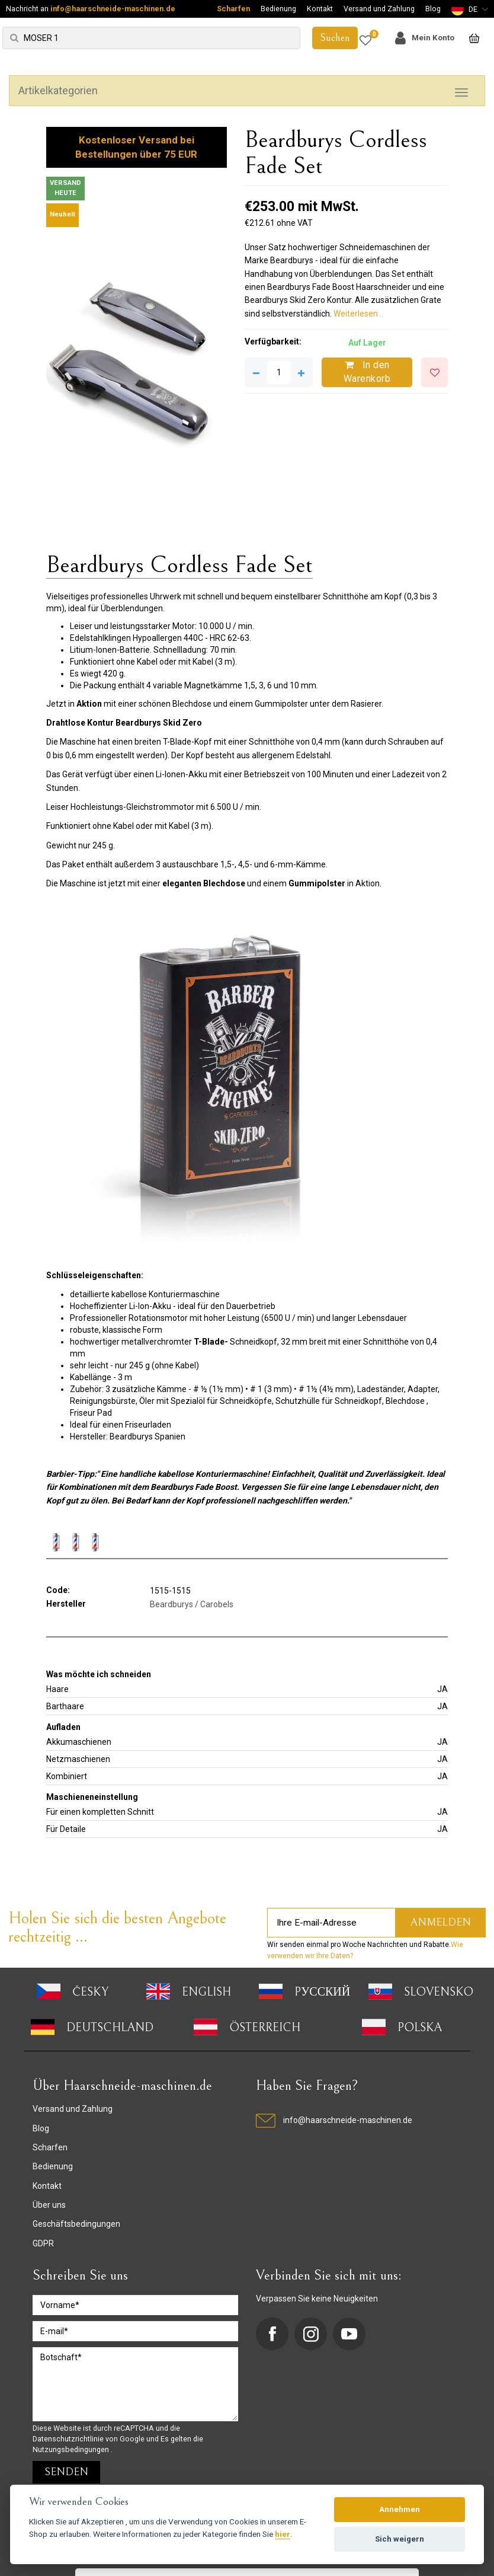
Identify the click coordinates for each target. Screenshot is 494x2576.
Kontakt (320, 8)
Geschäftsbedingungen (76, 2224)
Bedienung (278, 8)
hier (282, 2534)
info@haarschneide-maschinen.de (112, 8)
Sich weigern (399, 2538)
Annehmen (399, 2509)
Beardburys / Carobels (191, 1604)
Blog (433, 8)
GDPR (43, 2243)
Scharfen (233, 8)
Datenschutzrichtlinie (69, 2438)
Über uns (49, 2205)
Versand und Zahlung (379, 8)
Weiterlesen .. (358, 313)
